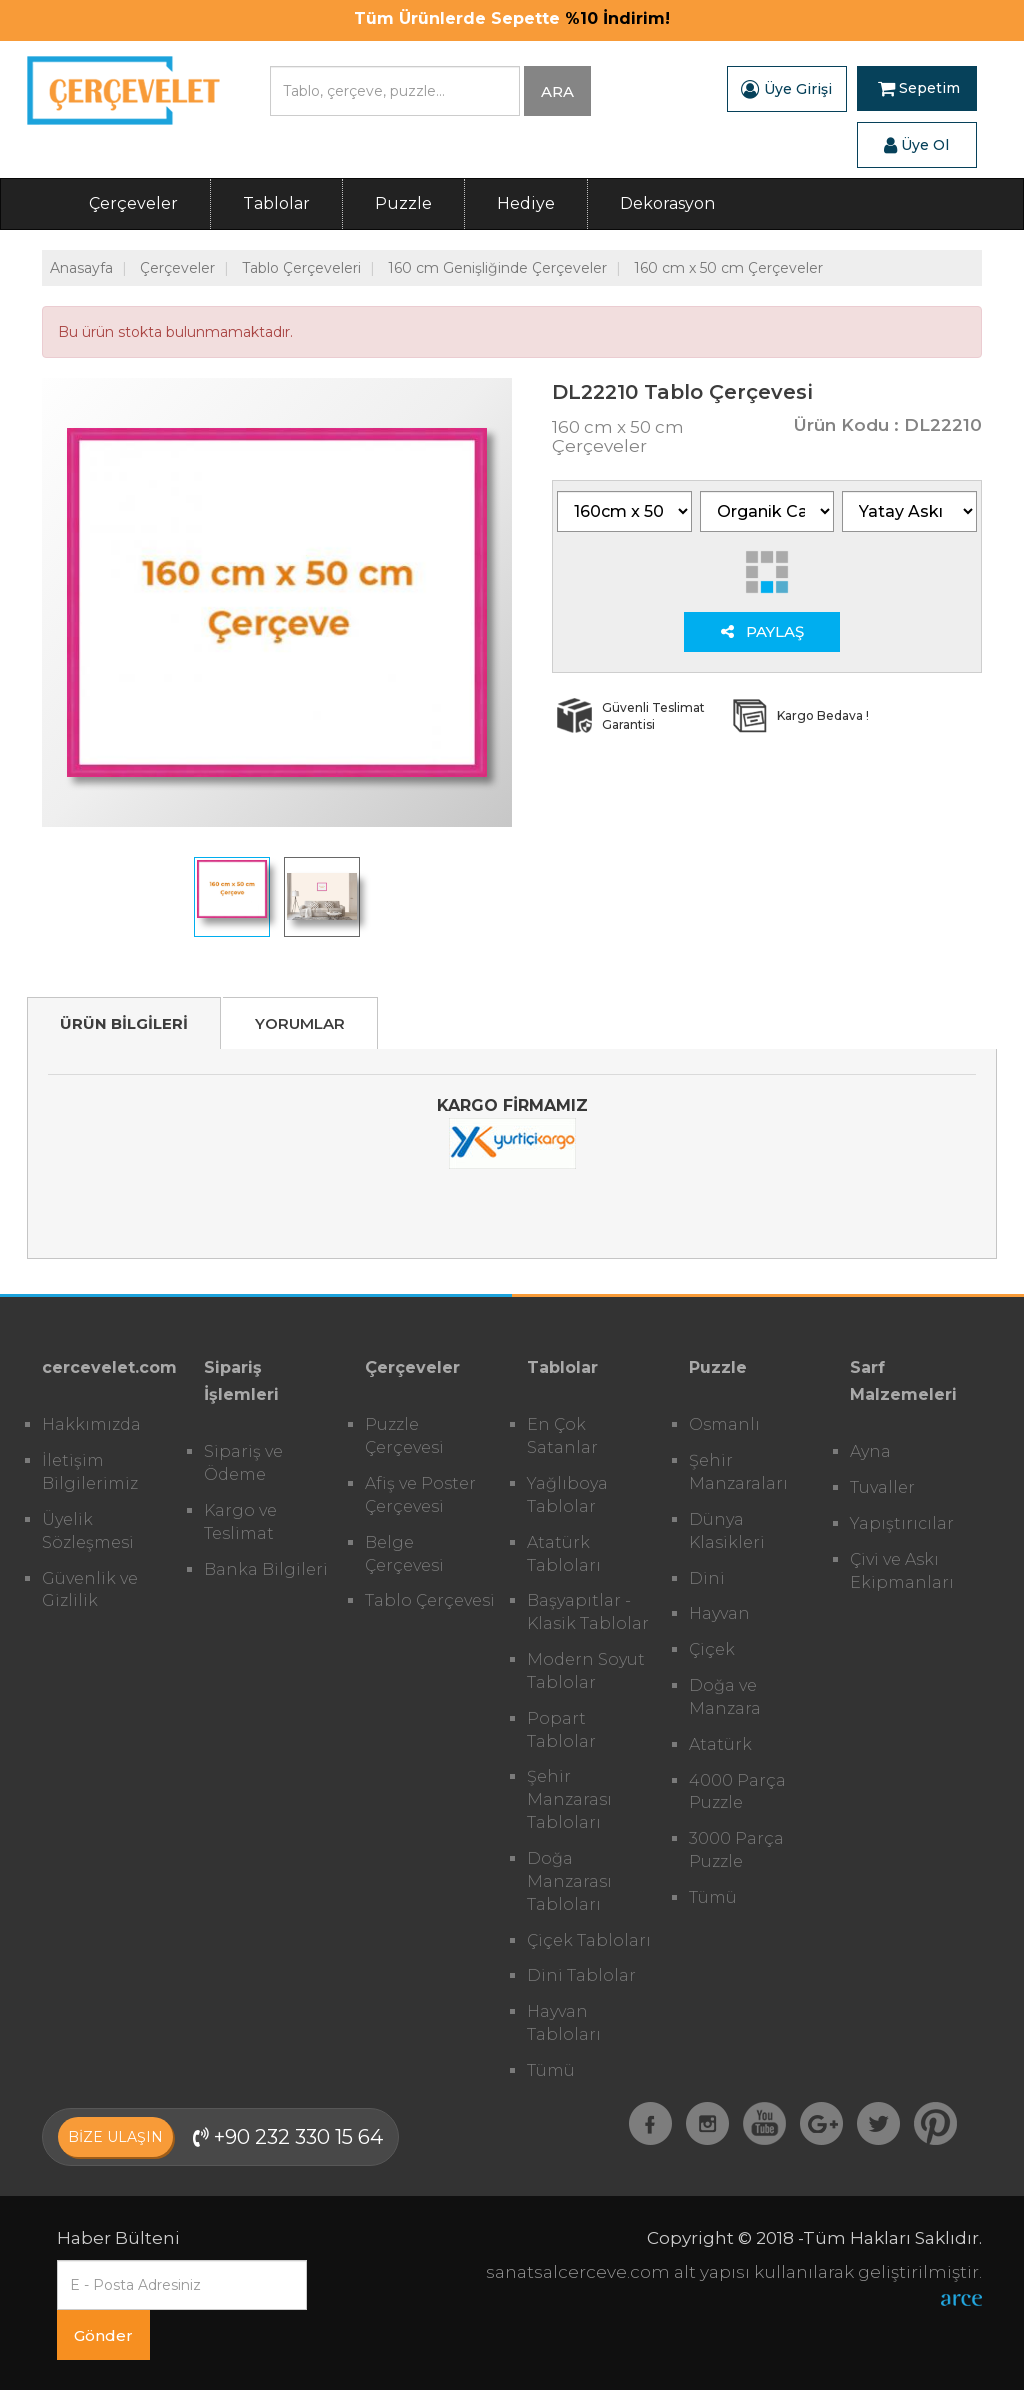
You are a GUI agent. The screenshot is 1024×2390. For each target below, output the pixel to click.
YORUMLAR (300, 1023)
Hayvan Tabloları (564, 2023)
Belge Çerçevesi (404, 1554)
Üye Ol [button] (916, 145)
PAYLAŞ (762, 631)
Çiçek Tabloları (589, 1940)
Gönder (103, 2335)
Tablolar (276, 203)
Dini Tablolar (581, 1975)
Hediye (526, 203)
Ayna (870, 1451)
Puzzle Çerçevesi (404, 1436)
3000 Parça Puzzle (736, 1850)
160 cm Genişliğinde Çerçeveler (497, 268)
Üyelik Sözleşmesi (88, 1531)
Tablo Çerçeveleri (301, 268)
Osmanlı (724, 1424)
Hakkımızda (91, 1424)
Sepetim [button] (919, 89)
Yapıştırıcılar (902, 1523)
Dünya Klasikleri (727, 1531)
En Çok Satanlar (562, 1436)
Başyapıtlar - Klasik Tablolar (588, 1612)
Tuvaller (882, 1487)
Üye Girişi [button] (786, 89)
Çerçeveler (133, 203)
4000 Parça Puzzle (737, 1792)
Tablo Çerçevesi (430, 1600)
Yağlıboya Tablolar (567, 1495)
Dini (707, 1578)
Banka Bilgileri (266, 1569)
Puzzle (403, 203)
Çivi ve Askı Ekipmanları (902, 1571)
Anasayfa (81, 268)
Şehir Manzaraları (738, 1472)
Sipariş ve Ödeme (243, 1463)
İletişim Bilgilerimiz (90, 1472)
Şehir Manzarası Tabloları (569, 1799)
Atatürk (720, 1744)
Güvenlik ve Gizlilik (90, 1590)
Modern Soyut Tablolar (586, 1671)
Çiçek (712, 1649)
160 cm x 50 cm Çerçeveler (728, 268)
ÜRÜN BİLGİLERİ (124, 1023)
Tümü (551, 2070)
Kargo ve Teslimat (240, 1522)
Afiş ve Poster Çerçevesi (420, 1495)
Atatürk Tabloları (564, 1554)
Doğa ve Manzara (725, 1697)
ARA (557, 91)
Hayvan (719, 1613)
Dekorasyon (667, 203)
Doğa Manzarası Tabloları (569, 1881)
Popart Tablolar (561, 1730)
